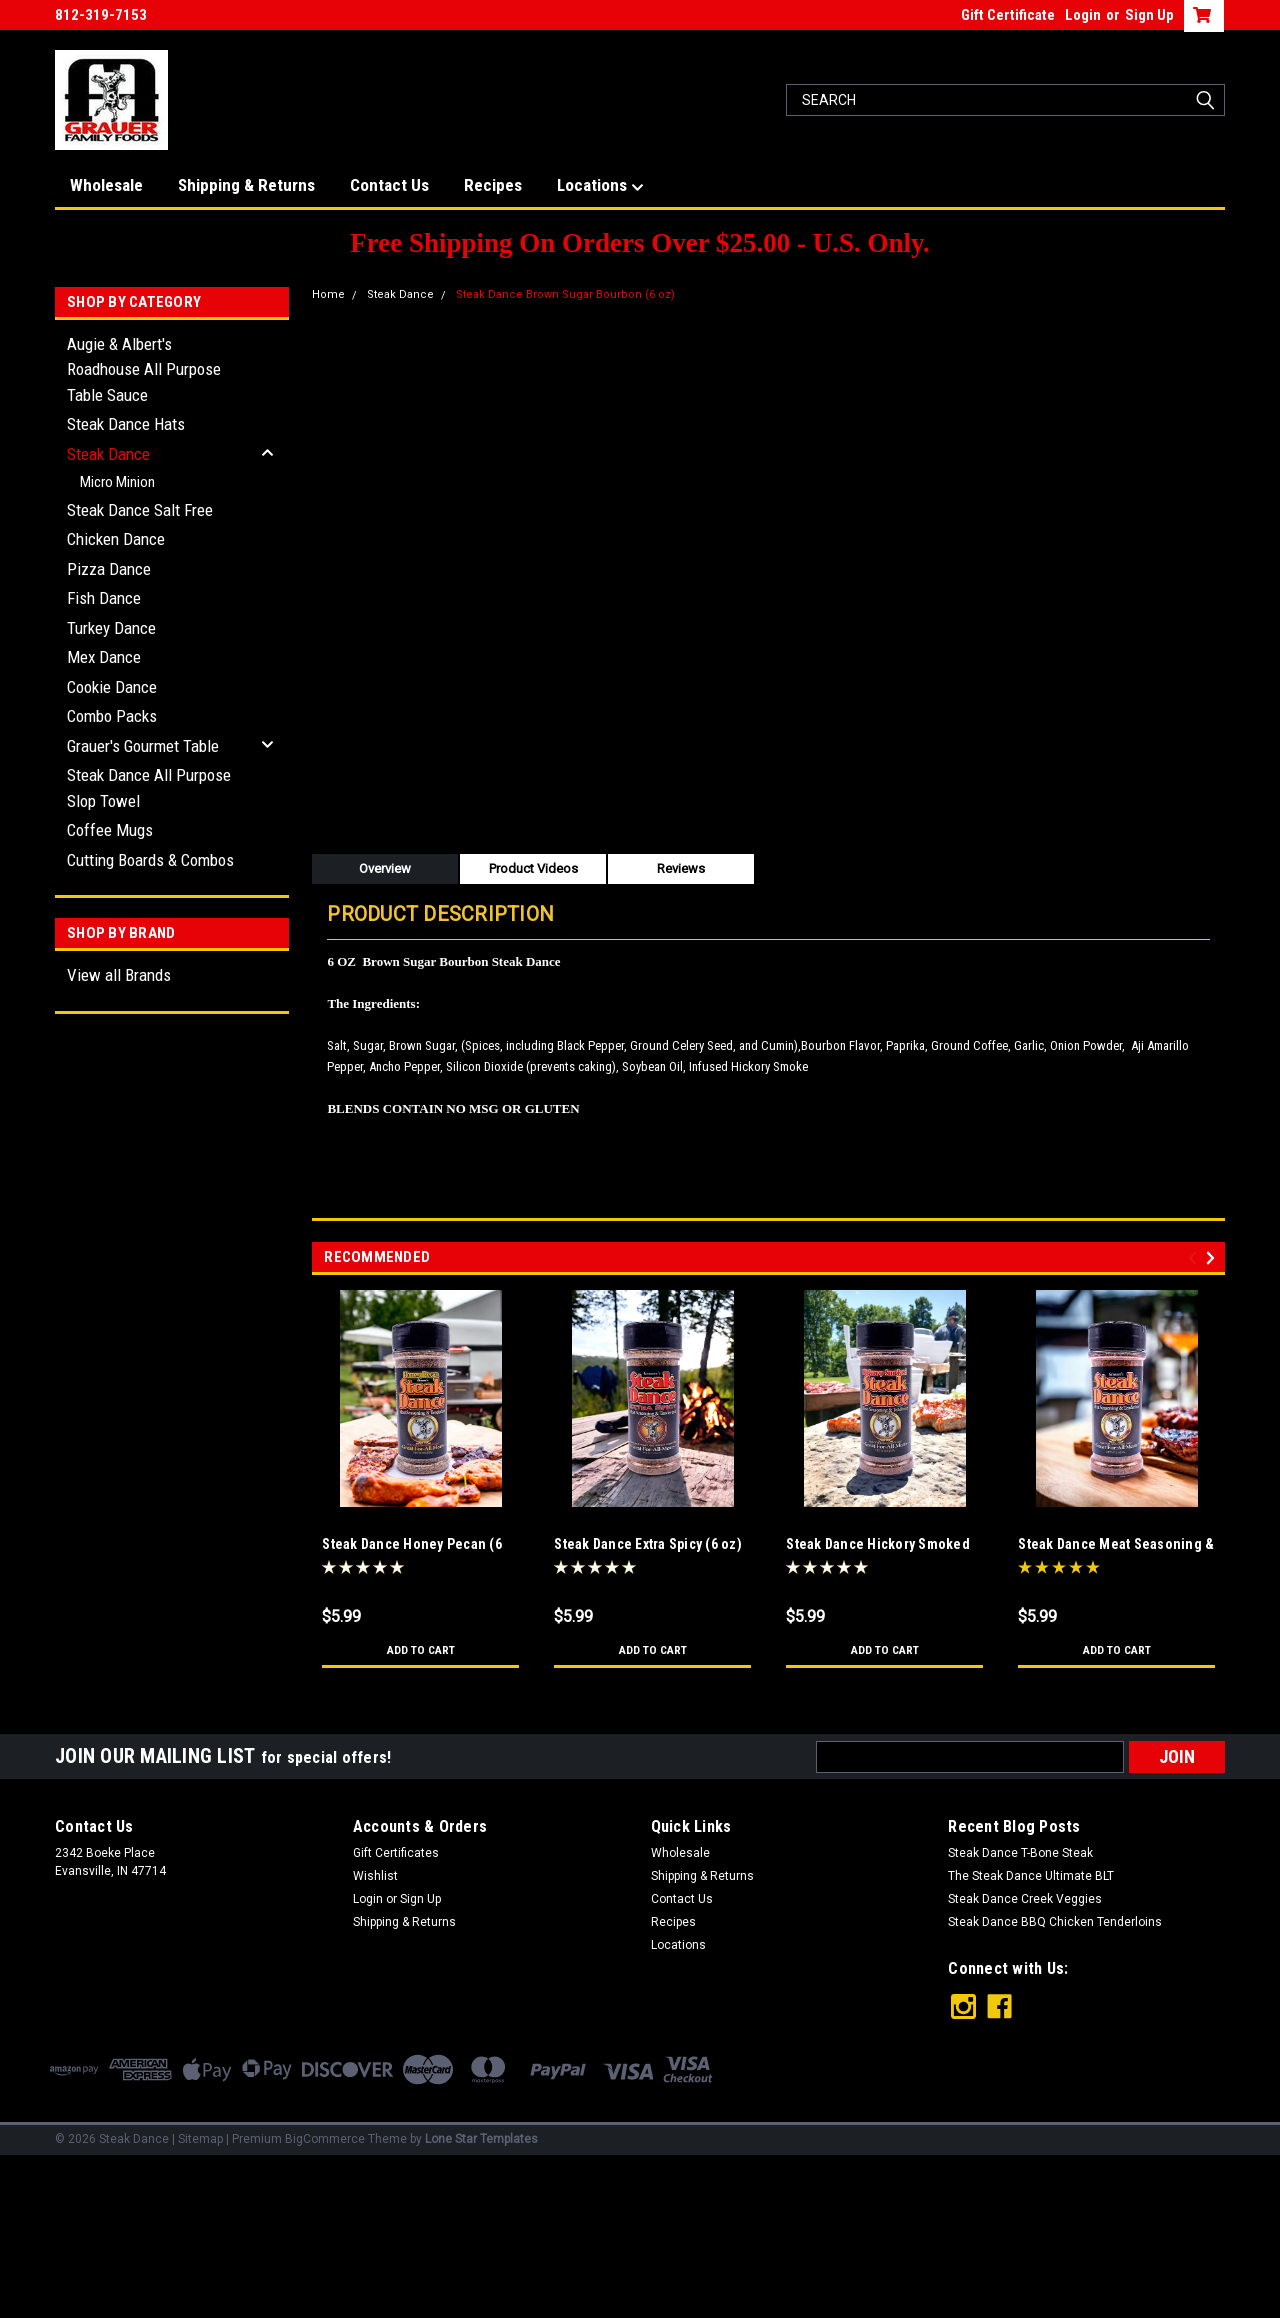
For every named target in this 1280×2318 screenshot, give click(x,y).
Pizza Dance (109, 569)
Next (1213, 1257)
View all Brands (119, 975)
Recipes (493, 185)
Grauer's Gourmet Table (143, 746)
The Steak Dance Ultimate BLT (1031, 1876)
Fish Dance (104, 598)
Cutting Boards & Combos (150, 860)
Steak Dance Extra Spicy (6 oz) (648, 1544)
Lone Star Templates (481, 2139)
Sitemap (200, 2139)
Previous (1195, 1257)
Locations (600, 186)
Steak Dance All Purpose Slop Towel (149, 788)
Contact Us (389, 185)
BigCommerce (325, 2139)
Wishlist (375, 1876)
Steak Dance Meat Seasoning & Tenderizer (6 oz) (1116, 1545)
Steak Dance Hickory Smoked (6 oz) (878, 1545)
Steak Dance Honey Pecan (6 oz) (412, 1545)
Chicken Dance (116, 539)
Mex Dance (104, 657)
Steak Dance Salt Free (140, 510)
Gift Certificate (1008, 15)
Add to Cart (420, 1650)
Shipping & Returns (246, 185)
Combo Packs (112, 716)
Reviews (681, 868)
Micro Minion (117, 482)
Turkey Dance (111, 628)
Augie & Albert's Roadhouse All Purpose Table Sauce (144, 369)
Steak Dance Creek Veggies (1025, 1899)
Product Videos (533, 868)
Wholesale (106, 185)
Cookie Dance (112, 687)
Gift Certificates (396, 1853)
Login (1083, 15)
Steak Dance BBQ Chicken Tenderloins (1055, 1922)
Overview (385, 868)
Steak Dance (108, 454)
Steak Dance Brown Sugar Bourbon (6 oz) (565, 294)
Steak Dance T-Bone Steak (1020, 1853)
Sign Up (1149, 15)
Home (328, 294)
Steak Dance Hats (126, 424)
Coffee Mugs (110, 830)
